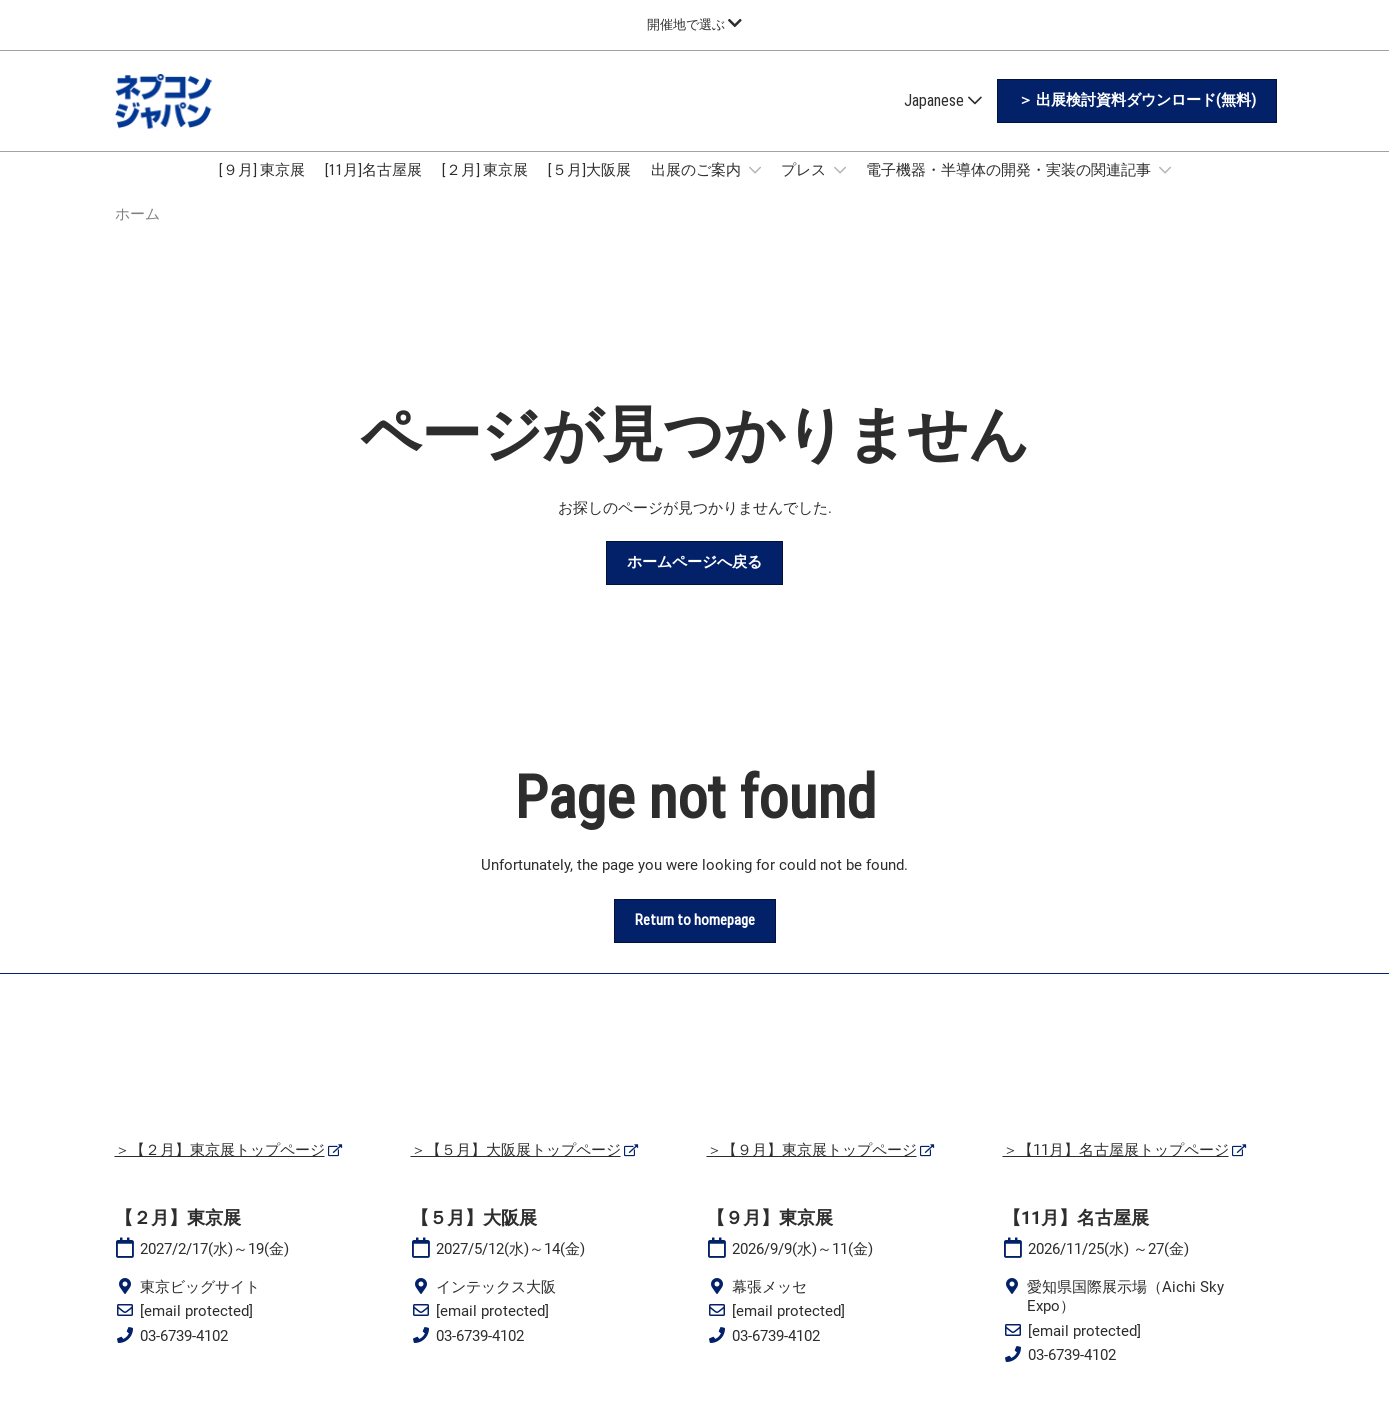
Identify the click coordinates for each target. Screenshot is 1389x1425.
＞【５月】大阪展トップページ (516, 1169)
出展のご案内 (697, 189)
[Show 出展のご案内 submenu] (755, 189)
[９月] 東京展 (262, 189)
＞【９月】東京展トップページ (812, 1169)
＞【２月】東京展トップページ (220, 1169)
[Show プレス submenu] (840, 189)
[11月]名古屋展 (373, 189)
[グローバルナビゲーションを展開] (694, 24)
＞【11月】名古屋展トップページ (1116, 1169)
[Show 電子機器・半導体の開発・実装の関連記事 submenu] (1165, 189)
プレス (805, 189)
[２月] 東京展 (485, 189)
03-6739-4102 (184, 1355)
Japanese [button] (943, 119)
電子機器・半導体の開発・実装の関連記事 (1010, 189)
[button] (1137, 120)
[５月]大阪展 (589, 189)
